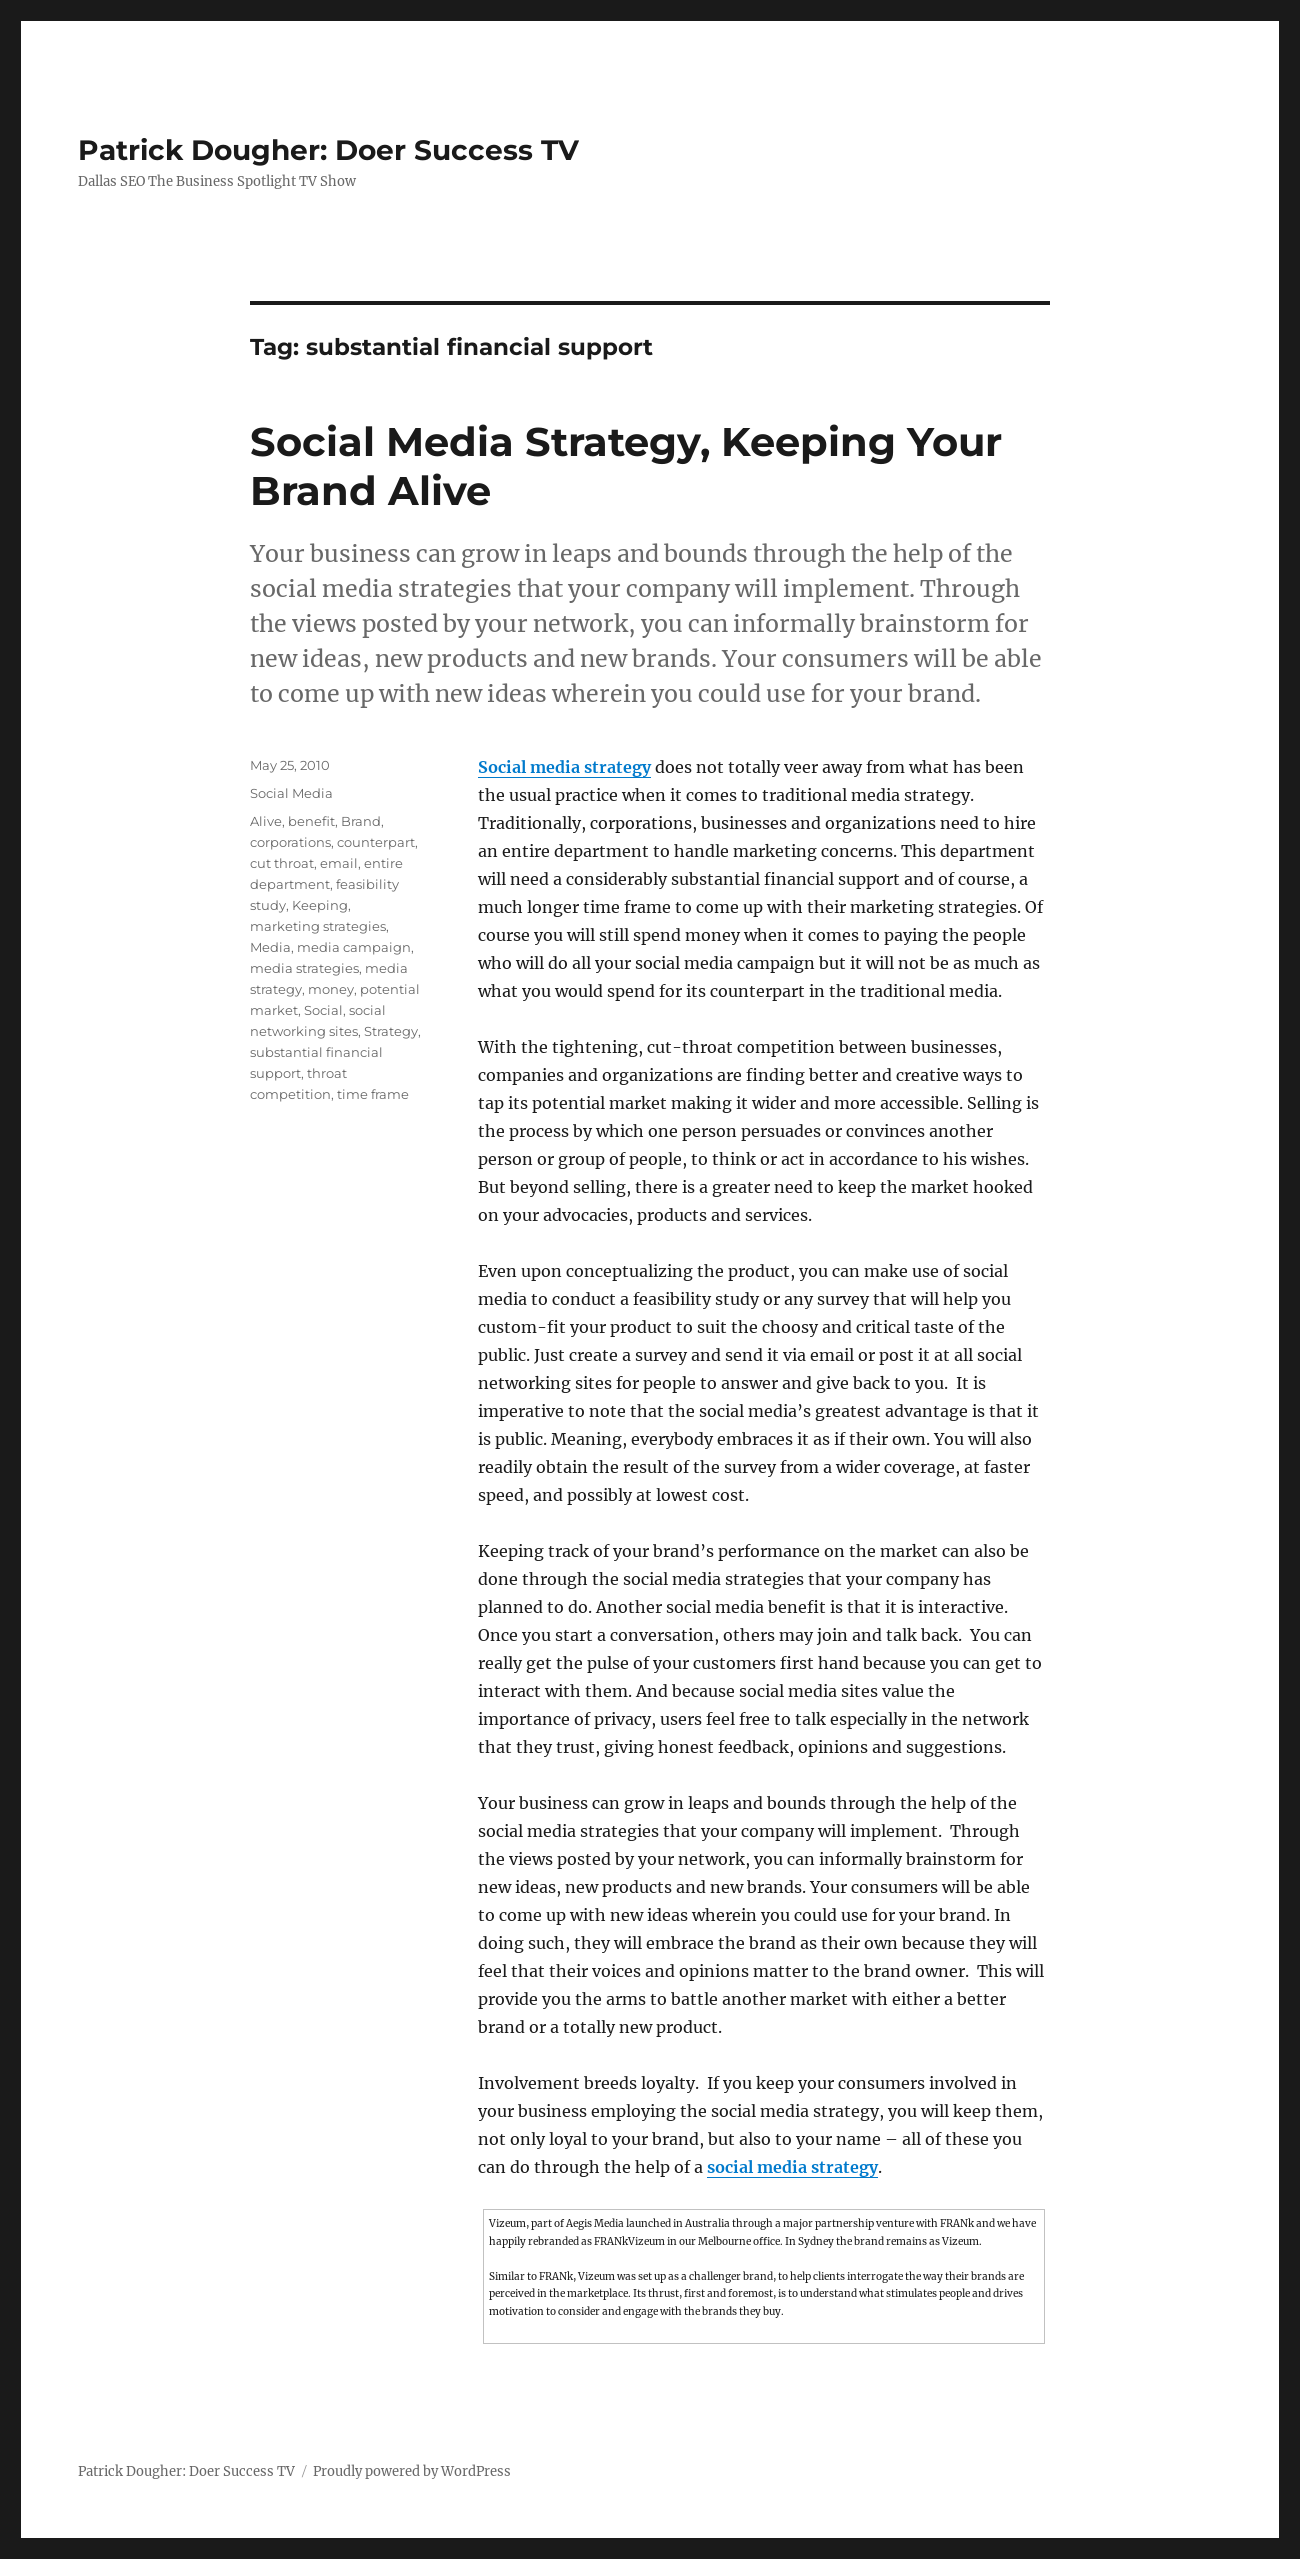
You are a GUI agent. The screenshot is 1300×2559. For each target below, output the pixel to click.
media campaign (354, 947)
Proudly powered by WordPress (412, 2471)
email (339, 863)
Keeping (320, 905)
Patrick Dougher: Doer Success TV (328, 150)
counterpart (376, 842)
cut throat (282, 863)
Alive (266, 821)
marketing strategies (318, 926)
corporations (290, 842)
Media (270, 947)
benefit (311, 821)
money (331, 989)
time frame (373, 1094)
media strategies (304, 968)
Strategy (391, 1031)
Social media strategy (564, 767)
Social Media (291, 793)
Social (323, 1010)
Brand (361, 821)
